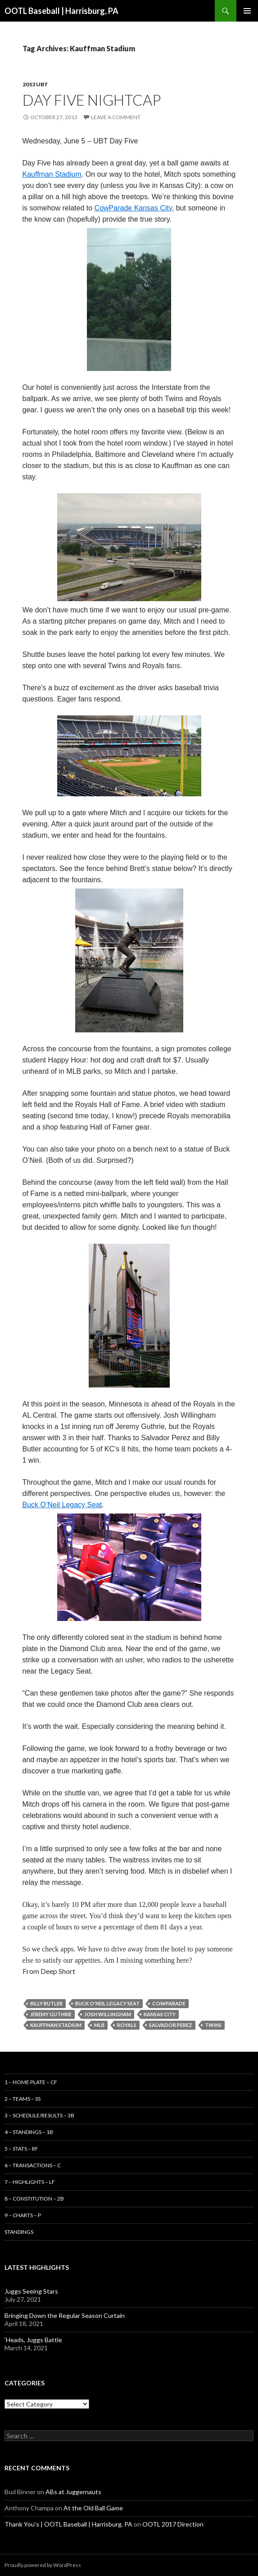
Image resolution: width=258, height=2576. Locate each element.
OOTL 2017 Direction (173, 2524)
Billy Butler (46, 2003)
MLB (99, 2025)
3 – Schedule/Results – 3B (39, 2115)
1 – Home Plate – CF (31, 2082)
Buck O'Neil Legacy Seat (107, 2003)
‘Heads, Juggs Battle (33, 2340)
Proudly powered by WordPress (43, 2565)
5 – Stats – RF (21, 2148)
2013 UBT (35, 84)
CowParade (169, 2003)
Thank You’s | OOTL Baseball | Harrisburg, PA (68, 2524)
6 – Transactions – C (33, 2165)
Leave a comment (115, 117)
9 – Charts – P (23, 2215)
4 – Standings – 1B (29, 2132)
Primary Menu (247, 11)
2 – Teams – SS (23, 2098)
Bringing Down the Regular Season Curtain (65, 2315)
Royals (126, 2025)
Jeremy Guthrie (51, 2014)
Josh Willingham (107, 2014)
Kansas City (160, 2014)
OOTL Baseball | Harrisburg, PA (61, 11)
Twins (213, 2025)
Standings (19, 2231)
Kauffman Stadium (55, 2025)
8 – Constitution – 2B (34, 2198)
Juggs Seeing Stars (31, 2291)
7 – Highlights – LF (30, 2182)
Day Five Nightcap (92, 100)
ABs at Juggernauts (73, 2492)
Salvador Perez (170, 2025)
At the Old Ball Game (93, 2508)
